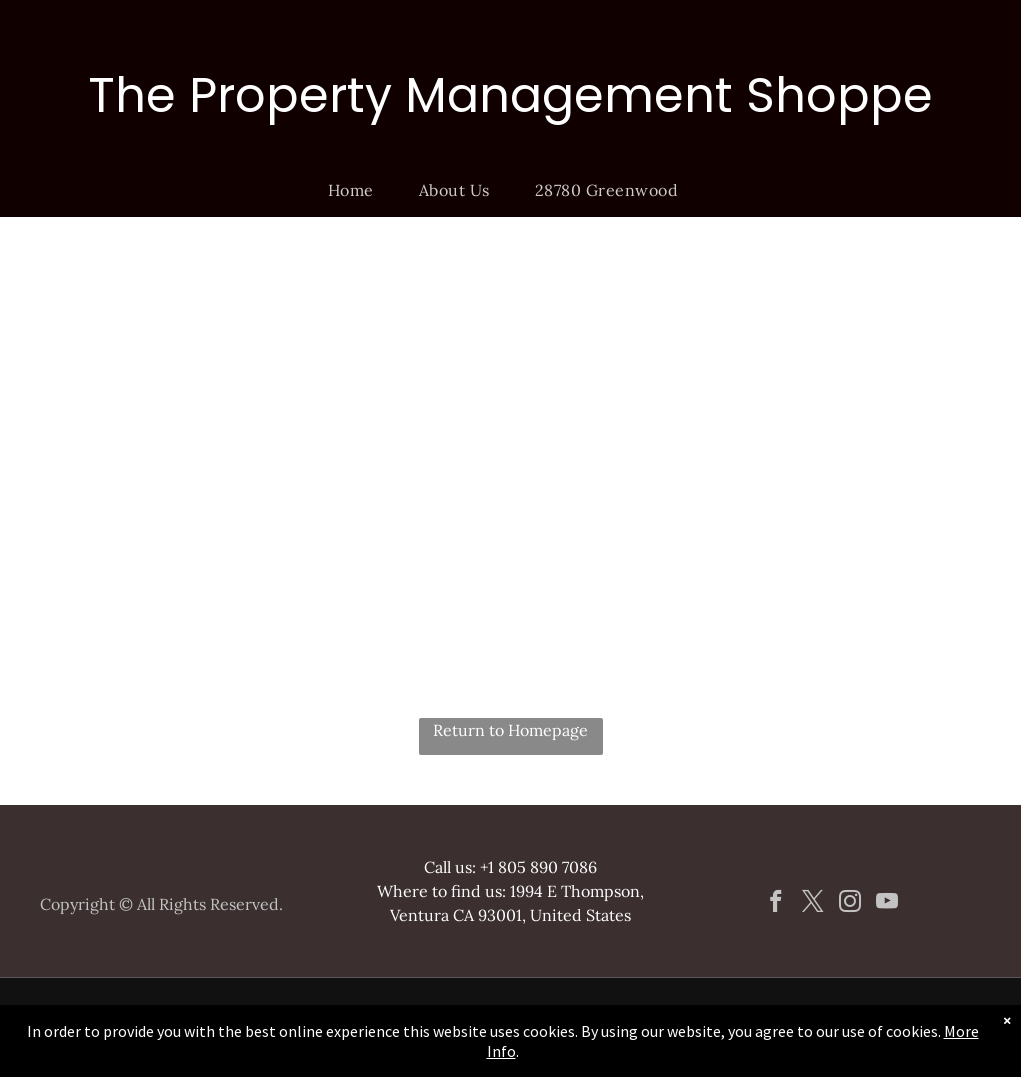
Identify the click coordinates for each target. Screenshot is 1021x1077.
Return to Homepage (510, 730)
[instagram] (849, 904)
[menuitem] (358, 190)
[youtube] (886, 904)
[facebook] (775, 904)
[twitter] (812, 904)
